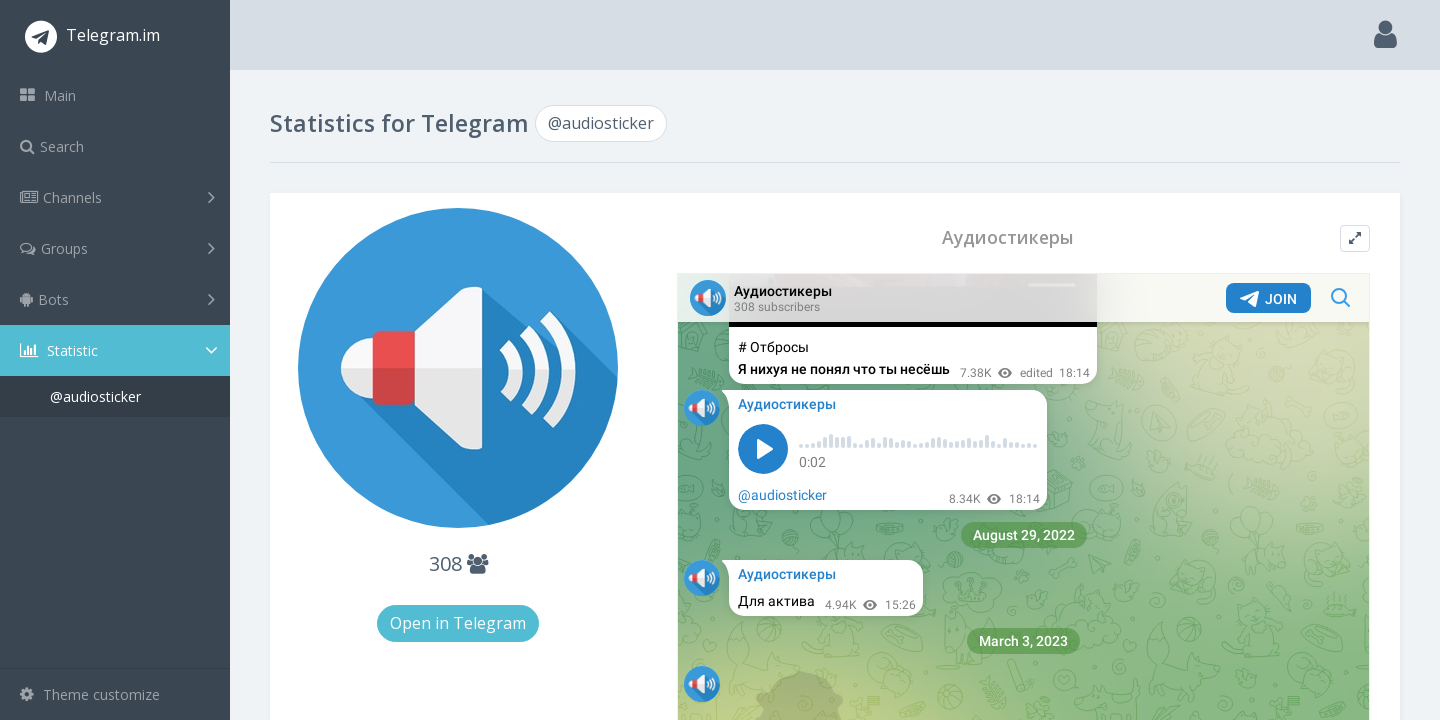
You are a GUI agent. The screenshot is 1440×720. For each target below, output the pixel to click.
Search (52, 146)
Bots (117, 299)
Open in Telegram (458, 623)
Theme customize (90, 694)
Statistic (121, 350)
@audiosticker (95, 396)
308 (458, 563)
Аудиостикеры (1008, 237)
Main (48, 95)
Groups (117, 248)
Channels (117, 197)
